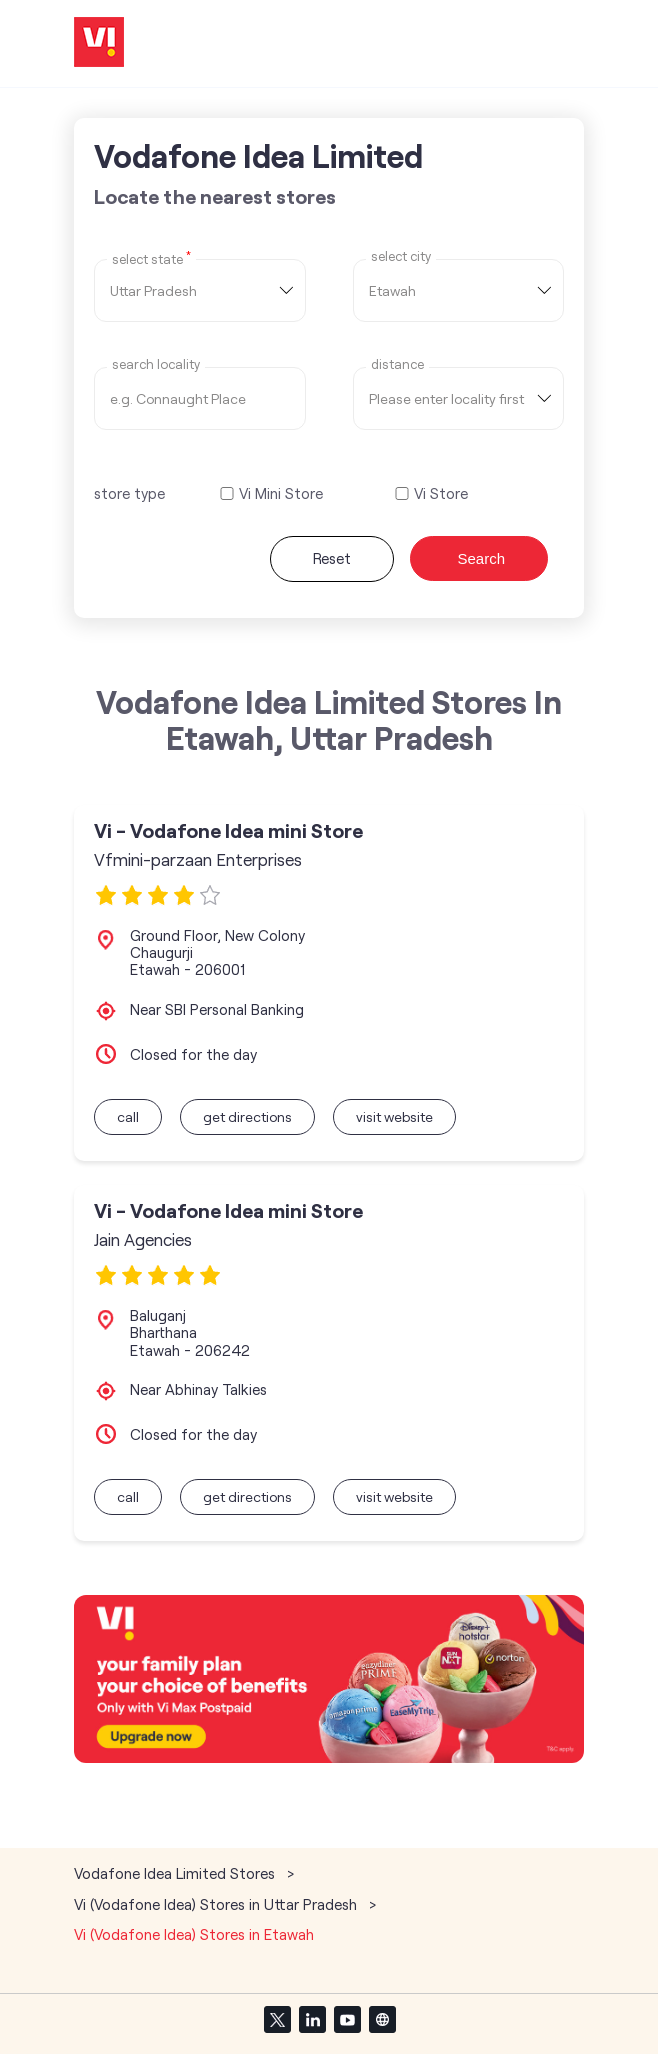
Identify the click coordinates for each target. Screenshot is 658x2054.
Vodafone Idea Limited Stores (176, 1873)
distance (397, 364)
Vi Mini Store (281, 493)
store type (129, 493)
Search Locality (156, 364)
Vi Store (441, 493)
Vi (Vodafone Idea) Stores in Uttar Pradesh (215, 1904)
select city (401, 256)
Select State (151, 258)
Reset (332, 558)
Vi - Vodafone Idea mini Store (228, 830)
